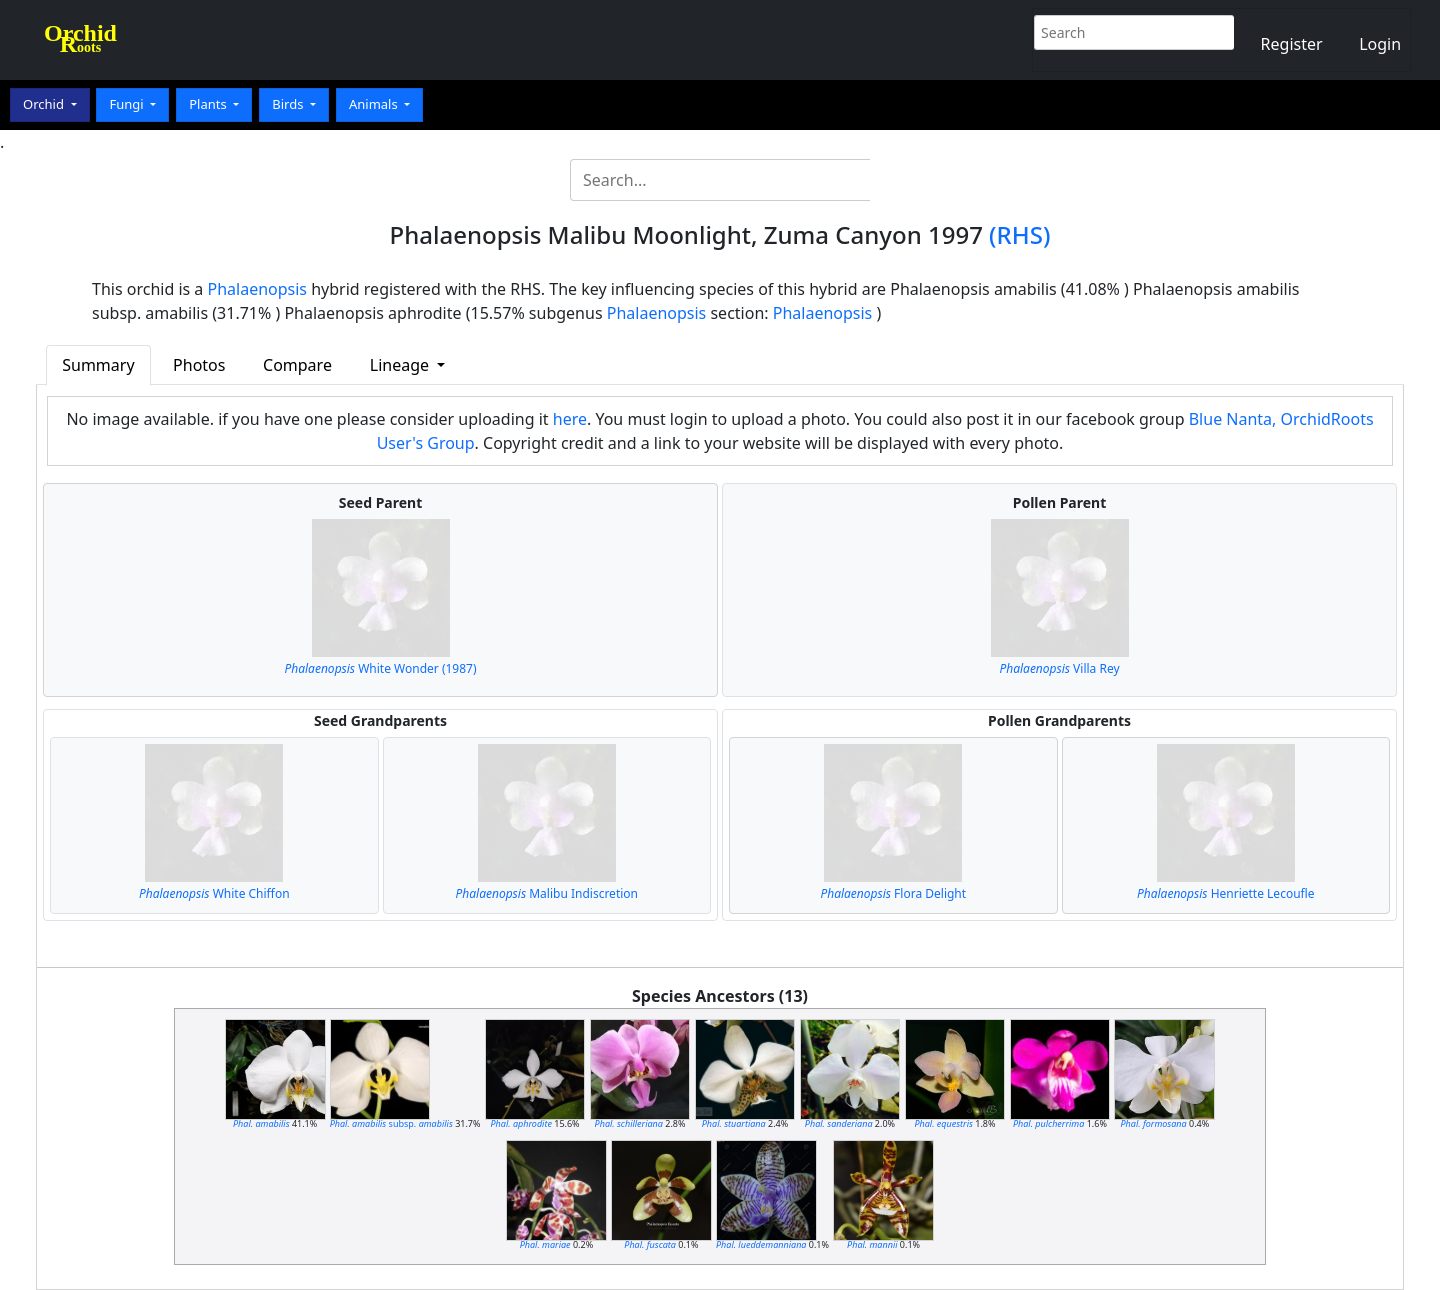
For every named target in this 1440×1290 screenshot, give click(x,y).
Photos (199, 365)
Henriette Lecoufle (1226, 893)
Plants (209, 104)
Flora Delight (893, 893)
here (570, 419)
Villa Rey (1059, 668)
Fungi (128, 104)
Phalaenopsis (258, 289)
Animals (375, 104)
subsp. (391, 1123)
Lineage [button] (401, 365)
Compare (297, 365)
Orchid (45, 104)
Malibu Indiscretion (547, 893)
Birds (289, 104)
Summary (98, 365)
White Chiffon (214, 893)
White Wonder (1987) (380, 668)
